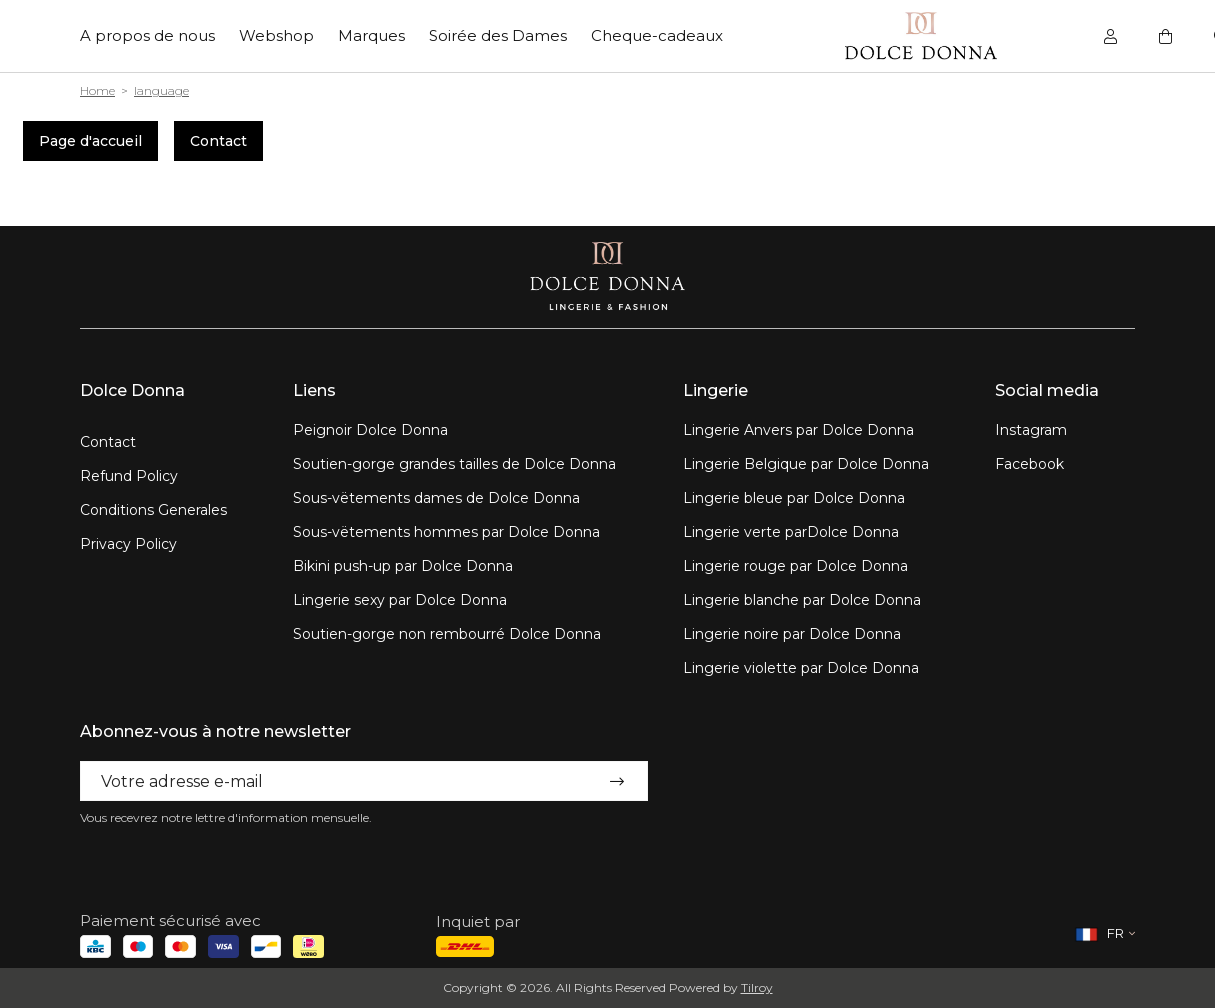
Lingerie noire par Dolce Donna (792, 634)
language (161, 90)
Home (97, 90)
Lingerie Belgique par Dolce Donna (806, 464)
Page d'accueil (90, 141)
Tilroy (757, 987)
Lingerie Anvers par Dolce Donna (798, 430)
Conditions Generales (153, 510)
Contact (218, 141)
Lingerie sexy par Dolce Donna (400, 600)
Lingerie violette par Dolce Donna (801, 668)
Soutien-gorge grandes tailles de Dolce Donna (454, 464)
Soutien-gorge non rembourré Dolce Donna (447, 634)
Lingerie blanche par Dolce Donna (802, 600)
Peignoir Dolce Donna (370, 430)
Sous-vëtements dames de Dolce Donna (436, 498)
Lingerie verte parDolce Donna (791, 532)
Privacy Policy (128, 544)
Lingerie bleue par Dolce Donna (794, 498)
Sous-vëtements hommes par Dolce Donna (446, 532)
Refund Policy (129, 476)
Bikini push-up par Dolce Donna (403, 566)
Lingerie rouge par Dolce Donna (795, 566)
